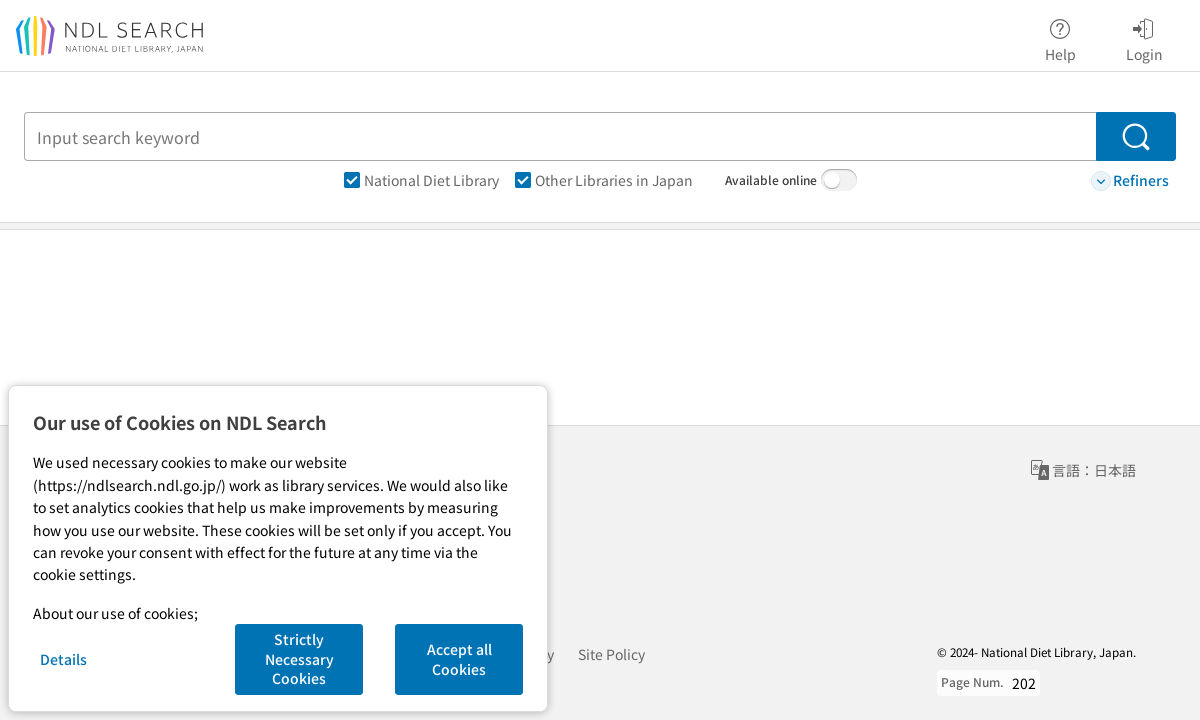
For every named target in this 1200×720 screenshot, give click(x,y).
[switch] (839, 180)
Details (63, 659)
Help (1060, 37)
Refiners (1130, 180)
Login (1144, 37)
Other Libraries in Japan (604, 180)
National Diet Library (421, 180)
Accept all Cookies (459, 659)
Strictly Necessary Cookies (299, 658)
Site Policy (611, 654)
